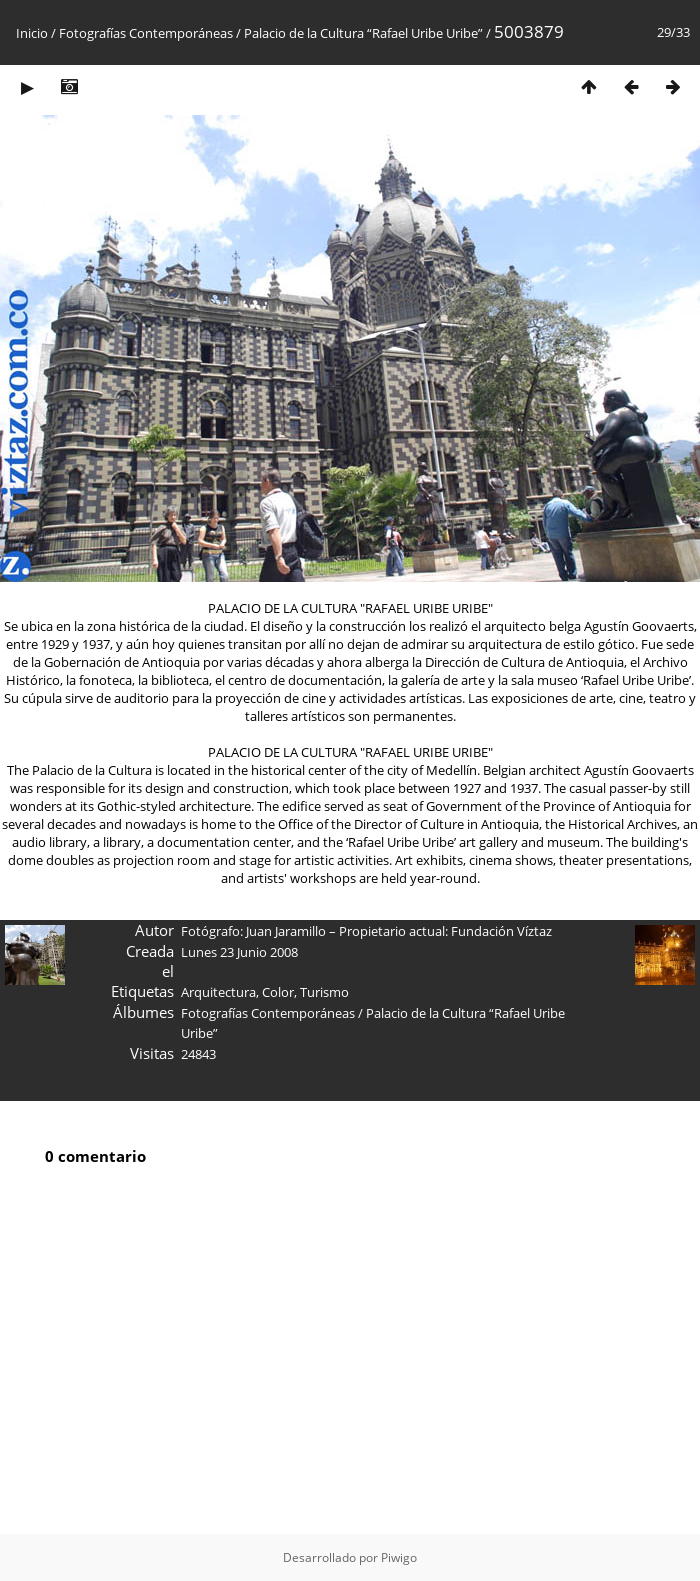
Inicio (32, 33)
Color (278, 992)
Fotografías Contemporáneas (146, 33)
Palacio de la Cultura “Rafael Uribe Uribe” (363, 33)
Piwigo (399, 1557)
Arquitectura (218, 992)
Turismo (324, 992)
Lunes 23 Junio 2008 (239, 952)
